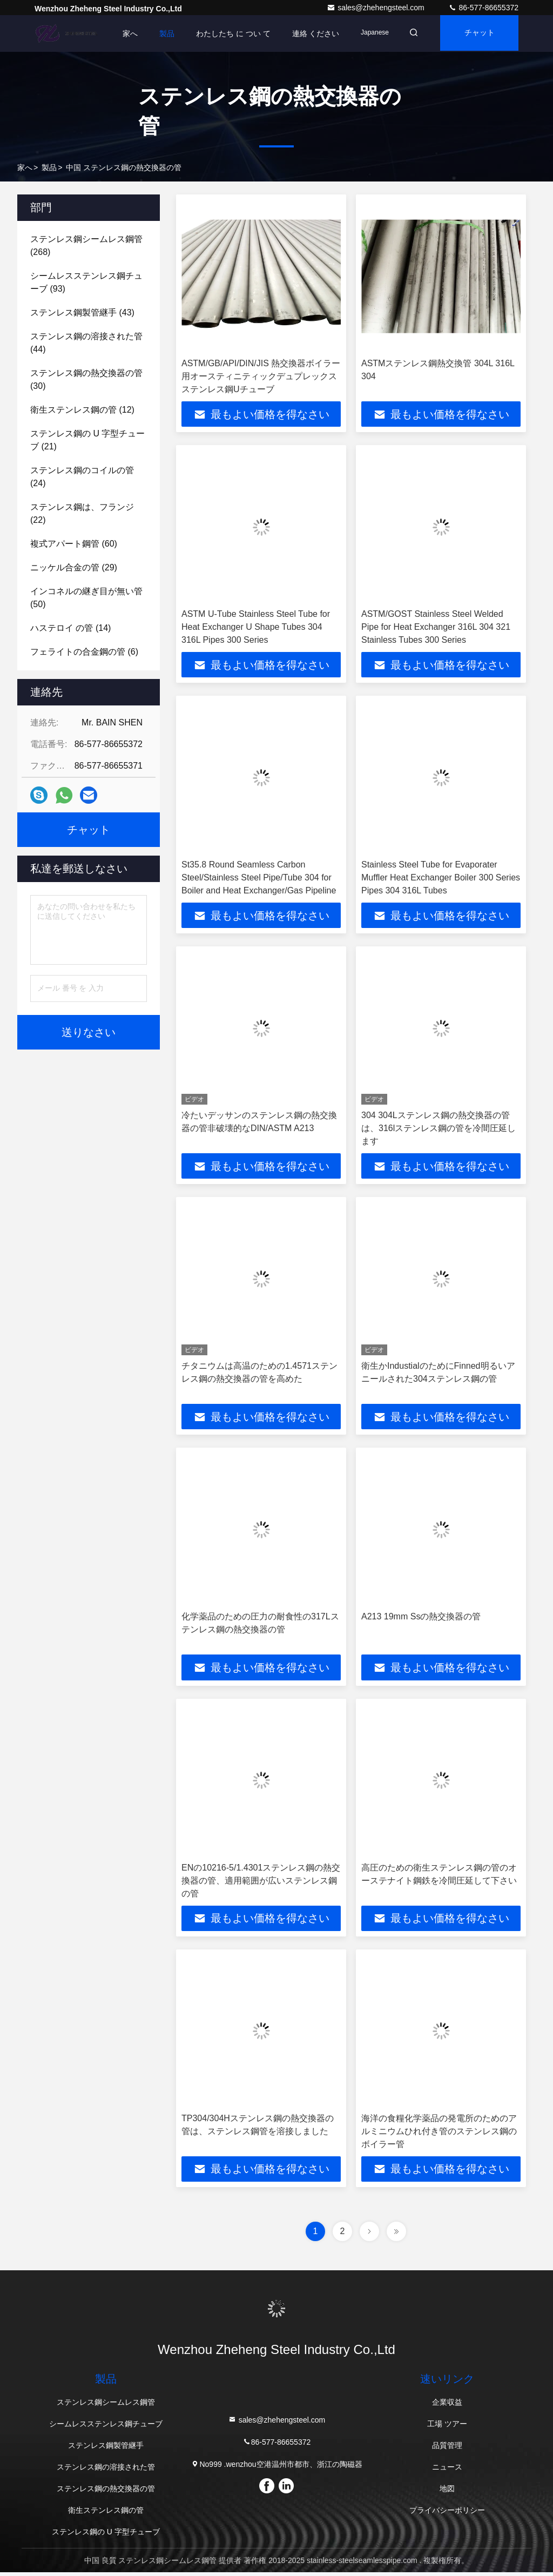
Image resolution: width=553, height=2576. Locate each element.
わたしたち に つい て (226, 33)
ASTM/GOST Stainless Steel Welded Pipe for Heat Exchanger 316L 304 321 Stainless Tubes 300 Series (435, 627)
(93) (86, 282)
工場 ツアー (447, 2427)
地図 (447, 2492)
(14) (70, 628)
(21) (87, 440)
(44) (86, 343)
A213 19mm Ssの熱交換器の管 (421, 1619)
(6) (84, 651)
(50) (86, 598)
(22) (82, 513)
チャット (477, 33)
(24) (82, 477)
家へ (123, 33)
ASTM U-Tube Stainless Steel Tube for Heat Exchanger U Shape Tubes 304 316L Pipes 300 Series (255, 627)
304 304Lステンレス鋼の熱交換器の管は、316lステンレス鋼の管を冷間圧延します (438, 1129)
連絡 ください (309, 33)
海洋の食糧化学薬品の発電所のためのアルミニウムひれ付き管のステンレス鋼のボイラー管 (439, 2134)
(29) (73, 567)
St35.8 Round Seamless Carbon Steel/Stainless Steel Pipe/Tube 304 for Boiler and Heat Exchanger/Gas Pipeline (258, 878)
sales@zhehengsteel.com (376, 7)
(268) (86, 245)
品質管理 (447, 2449)
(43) (82, 312)
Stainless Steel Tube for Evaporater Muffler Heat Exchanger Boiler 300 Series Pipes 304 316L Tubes (440, 878)
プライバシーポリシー (447, 2514)
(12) (82, 409)
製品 (159, 33)
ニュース (447, 2470)
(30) (86, 379)
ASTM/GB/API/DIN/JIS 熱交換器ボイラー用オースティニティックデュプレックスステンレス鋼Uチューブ (260, 376)
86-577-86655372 (483, 7)
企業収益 (447, 2406)
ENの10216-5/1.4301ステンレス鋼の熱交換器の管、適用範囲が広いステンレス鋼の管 (260, 1883)
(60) (73, 543)
